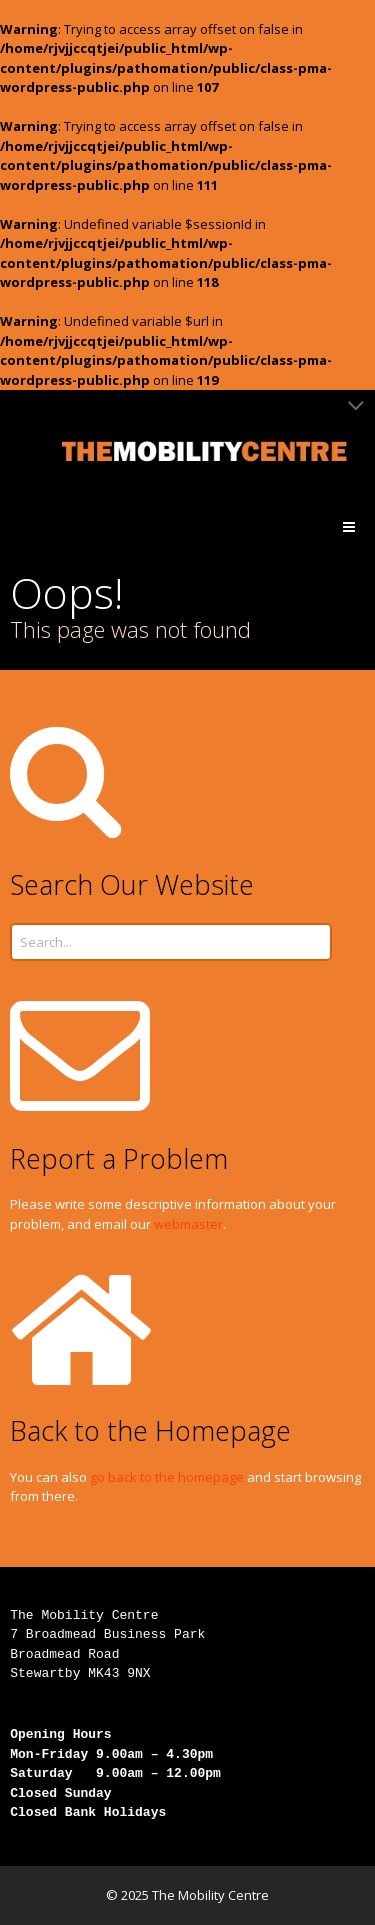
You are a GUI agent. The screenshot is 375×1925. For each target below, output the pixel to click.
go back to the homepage (167, 1477)
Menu (364, 527)
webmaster (188, 1224)
